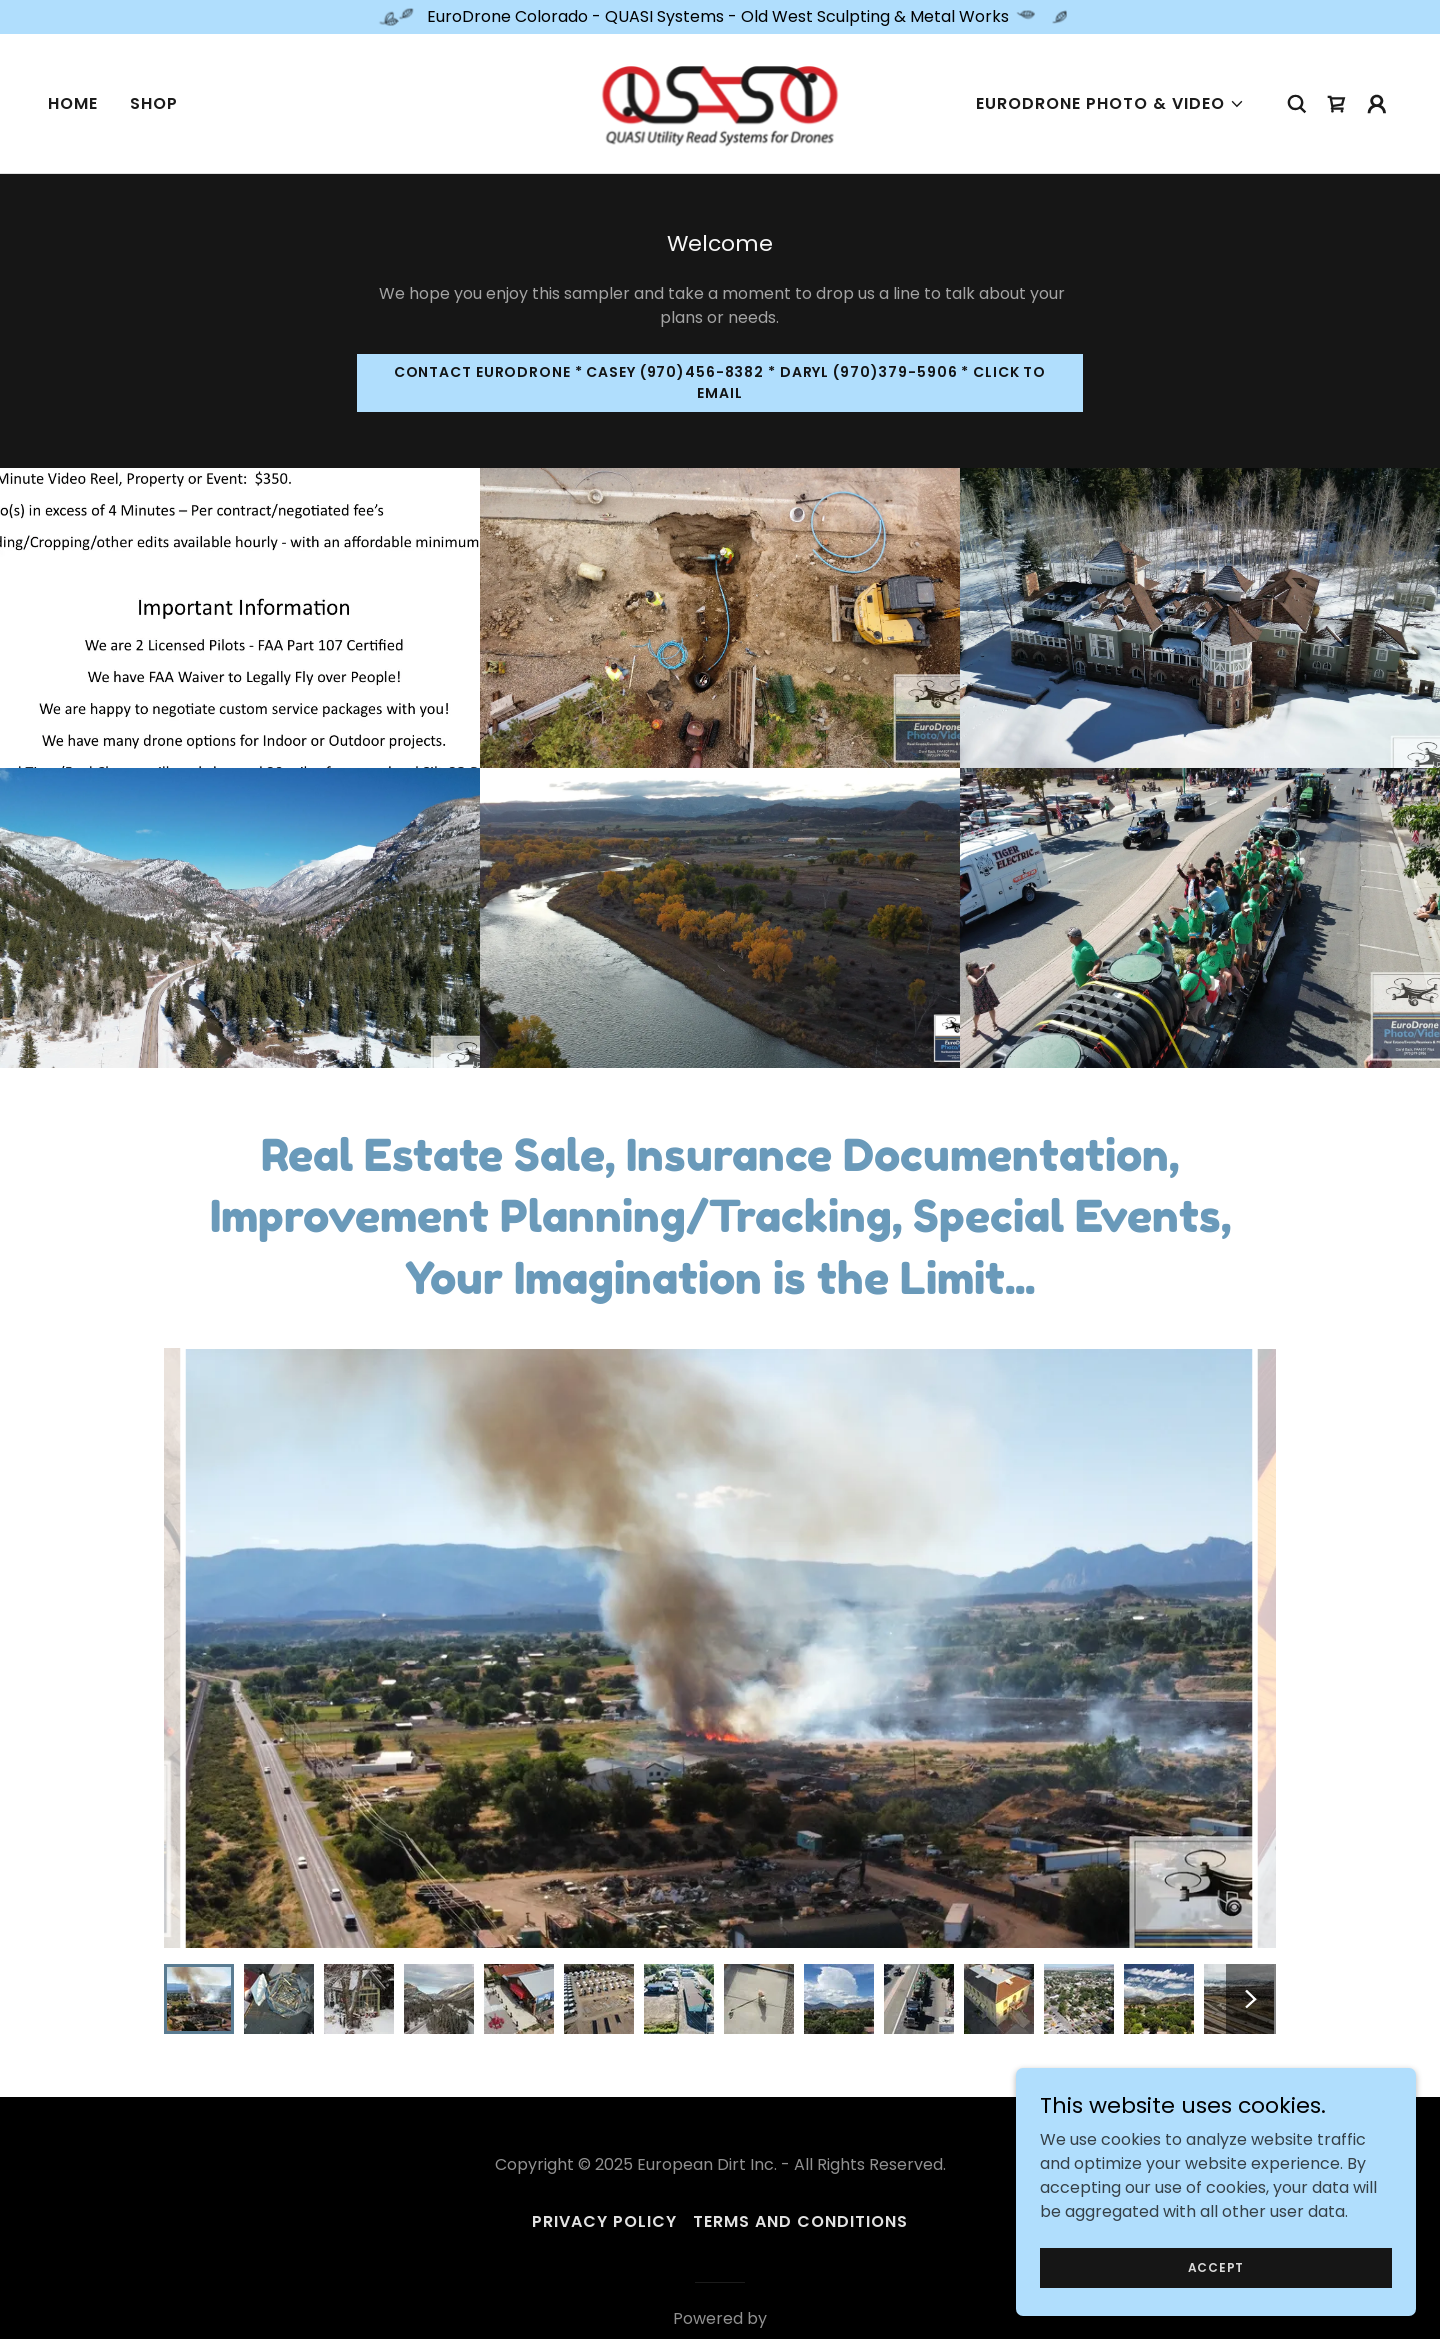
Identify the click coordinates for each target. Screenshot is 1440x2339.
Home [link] (73, 103)
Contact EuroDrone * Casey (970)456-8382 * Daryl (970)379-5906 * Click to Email (720, 382)
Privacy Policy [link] (604, 2221)
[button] (1110, 104)
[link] (720, 102)
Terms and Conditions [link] (800, 2221)
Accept (1216, 2266)
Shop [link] (154, 103)
